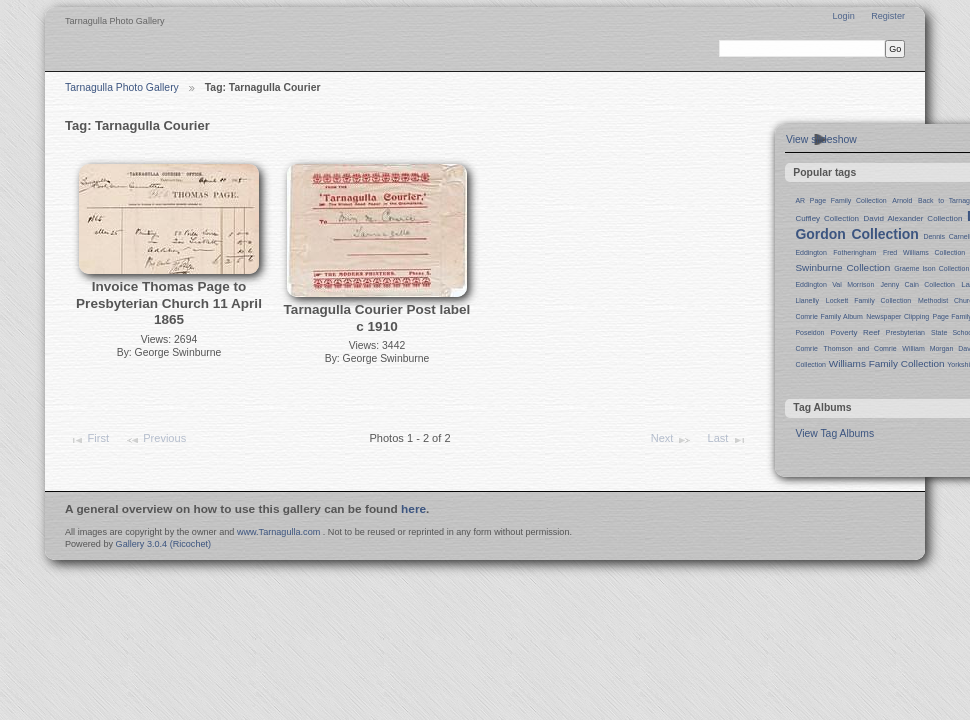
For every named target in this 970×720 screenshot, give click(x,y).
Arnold (902, 200)
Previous (155, 440)
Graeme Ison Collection (931, 268)
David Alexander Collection (913, 218)
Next (671, 440)
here (413, 509)
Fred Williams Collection (924, 252)
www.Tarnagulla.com (278, 532)
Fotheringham (854, 252)
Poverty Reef (854, 332)
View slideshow (821, 139)
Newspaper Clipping (897, 316)
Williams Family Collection (887, 363)
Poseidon (809, 332)
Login (843, 16)
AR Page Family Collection (840, 200)
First (89, 440)
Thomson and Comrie (860, 348)
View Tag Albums (834, 433)
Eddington (810, 252)
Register (888, 16)
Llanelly (807, 300)
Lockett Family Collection (868, 300)
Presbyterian (905, 332)
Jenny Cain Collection (918, 284)
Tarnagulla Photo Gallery (122, 87)
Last (727, 440)
